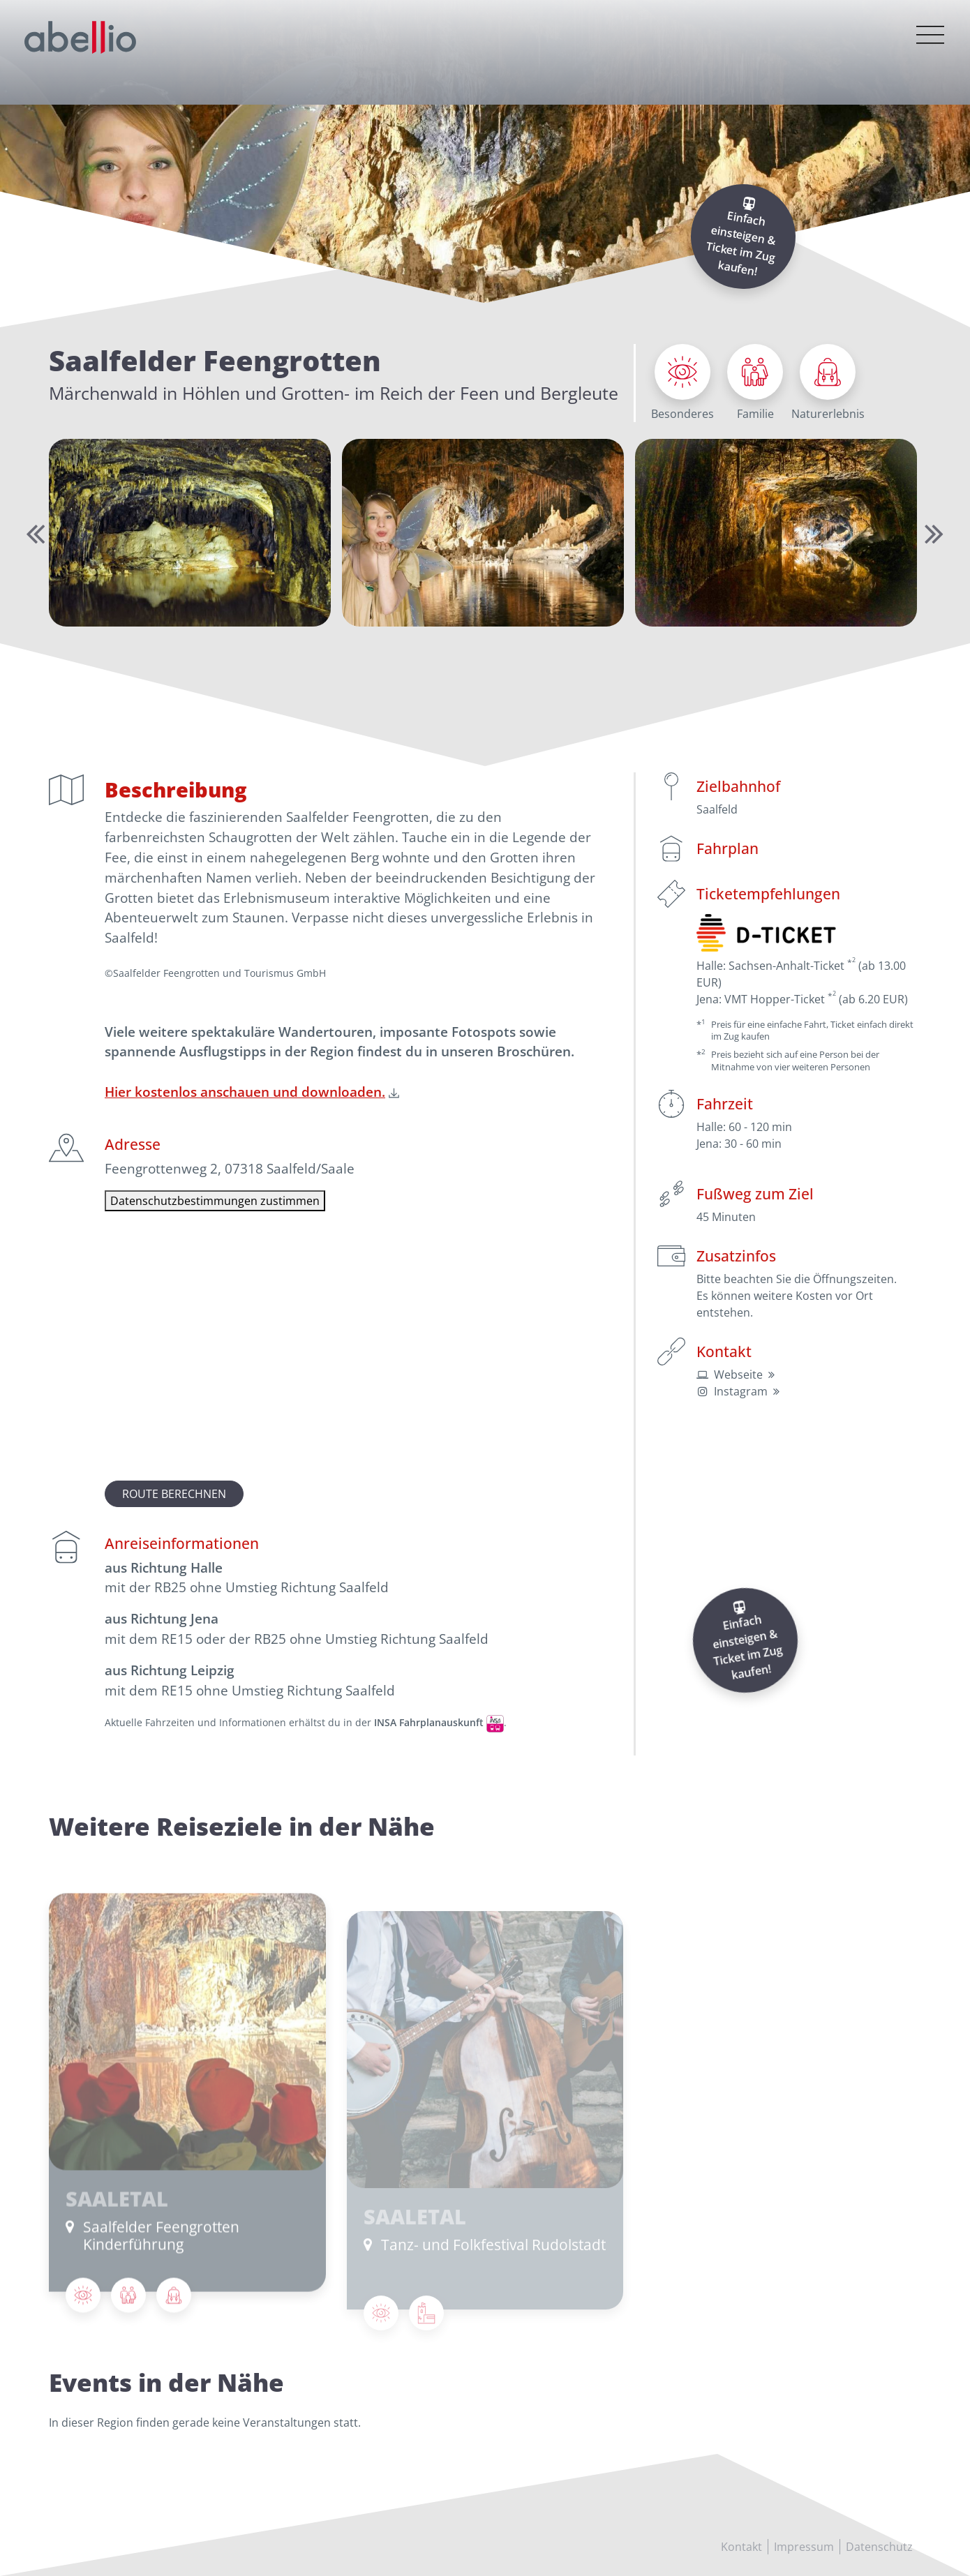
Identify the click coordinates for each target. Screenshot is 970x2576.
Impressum (804, 2546)
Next (932, 533)
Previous (33, 533)
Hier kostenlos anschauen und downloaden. (245, 1091)
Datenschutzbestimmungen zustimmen (215, 1200)
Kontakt (741, 2546)
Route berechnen (174, 1494)
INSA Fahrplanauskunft (429, 1722)
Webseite (738, 1374)
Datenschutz (879, 2546)
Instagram (741, 1391)
